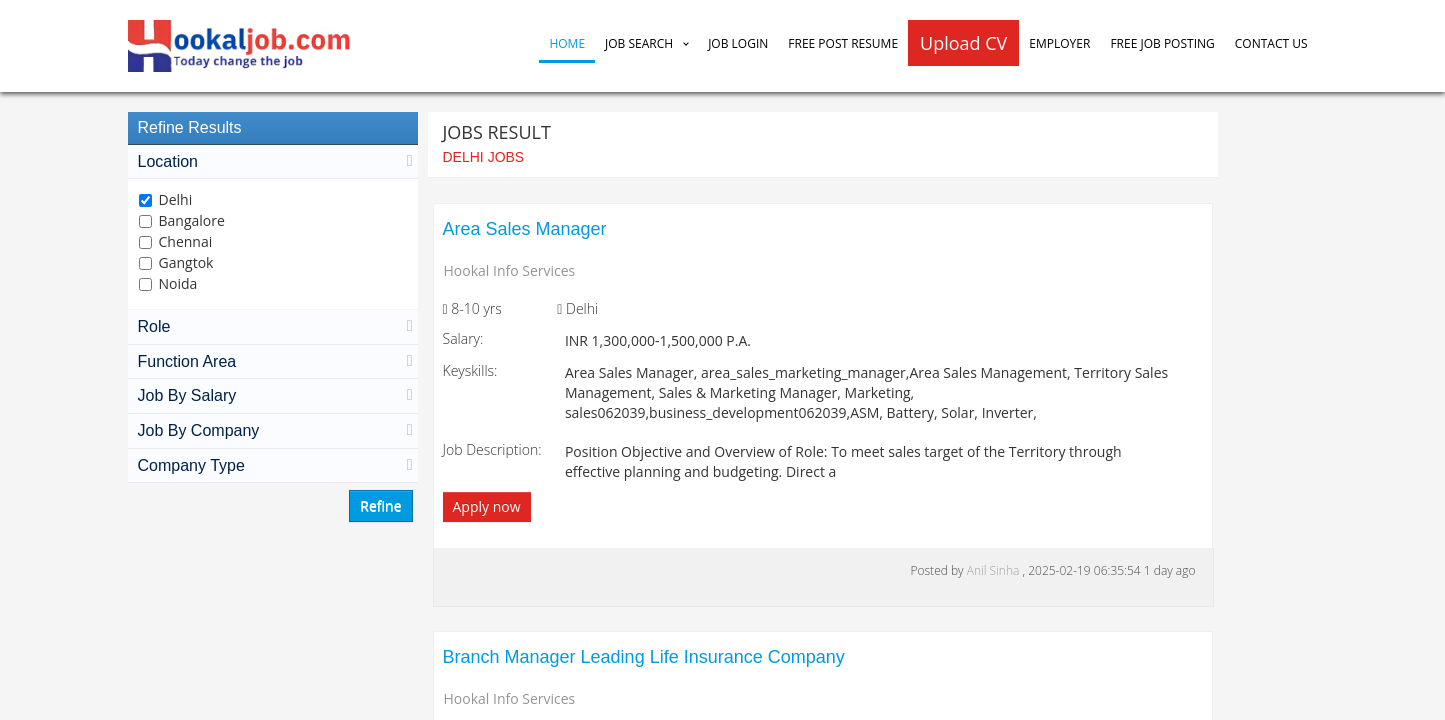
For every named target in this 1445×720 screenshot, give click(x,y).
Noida (178, 283)
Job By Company (273, 430)
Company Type (273, 465)
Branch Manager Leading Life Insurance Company (644, 657)
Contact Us (1271, 43)
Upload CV (963, 43)
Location (273, 161)
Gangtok (186, 262)
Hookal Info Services (510, 270)
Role (273, 326)
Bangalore (192, 220)
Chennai (186, 241)
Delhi (176, 199)
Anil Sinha (995, 570)
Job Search (639, 43)
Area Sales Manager (525, 229)
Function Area (273, 361)
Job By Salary (273, 395)
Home (567, 43)
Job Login (738, 43)
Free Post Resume (843, 43)
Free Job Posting (1162, 43)
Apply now (487, 506)
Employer (1059, 43)
